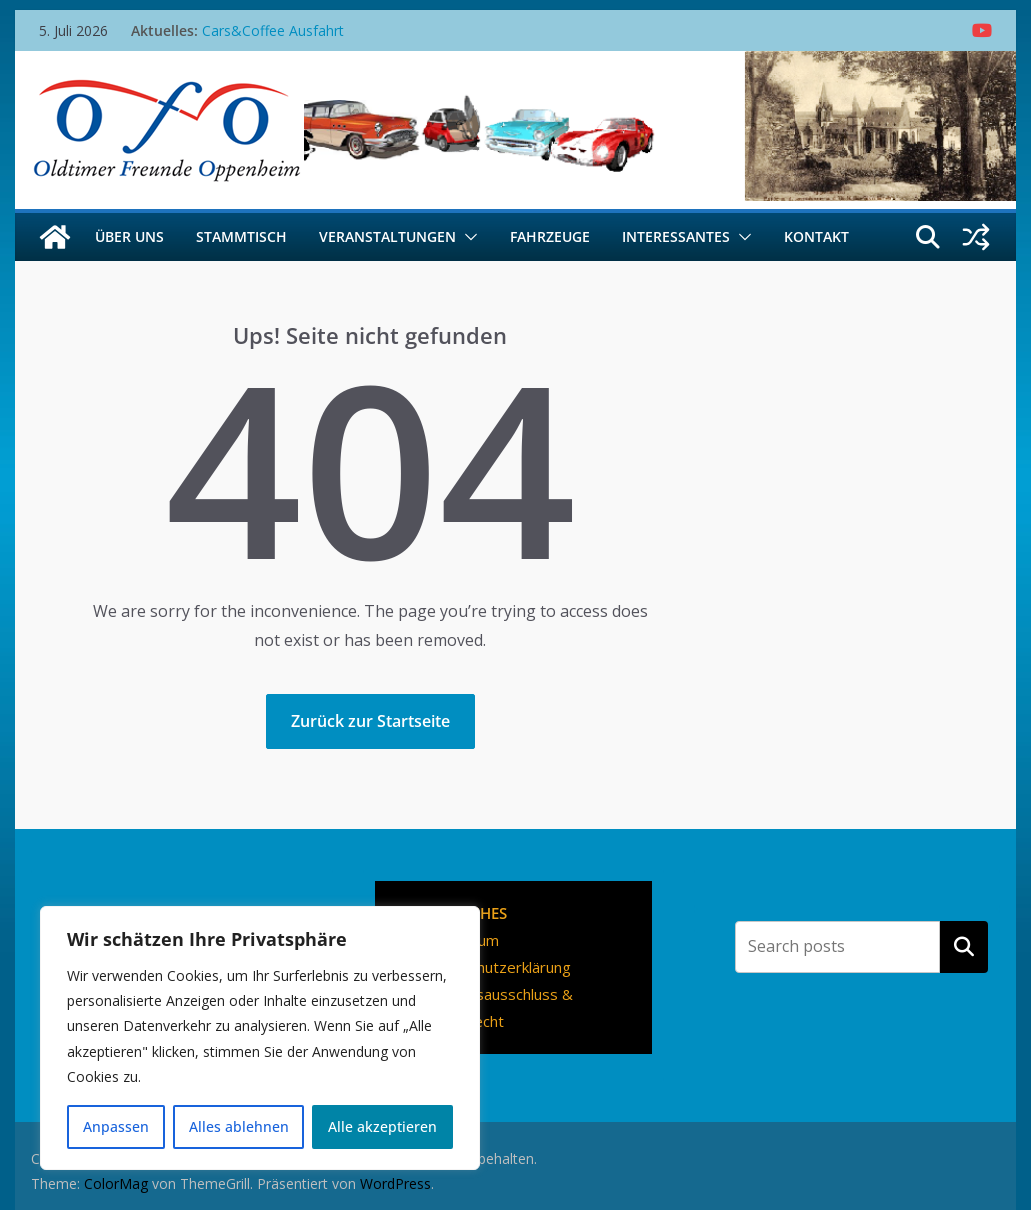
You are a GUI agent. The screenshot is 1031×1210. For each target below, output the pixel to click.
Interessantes (676, 236)
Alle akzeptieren (382, 1126)
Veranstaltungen (387, 236)
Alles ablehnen (239, 1126)
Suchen (964, 947)
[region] (260, 1038)
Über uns (129, 236)
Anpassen (116, 1126)
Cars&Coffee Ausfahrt (273, 30)
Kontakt (816, 236)
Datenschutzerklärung (495, 967)
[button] (467, 237)
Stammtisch (241, 236)
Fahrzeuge (550, 236)
